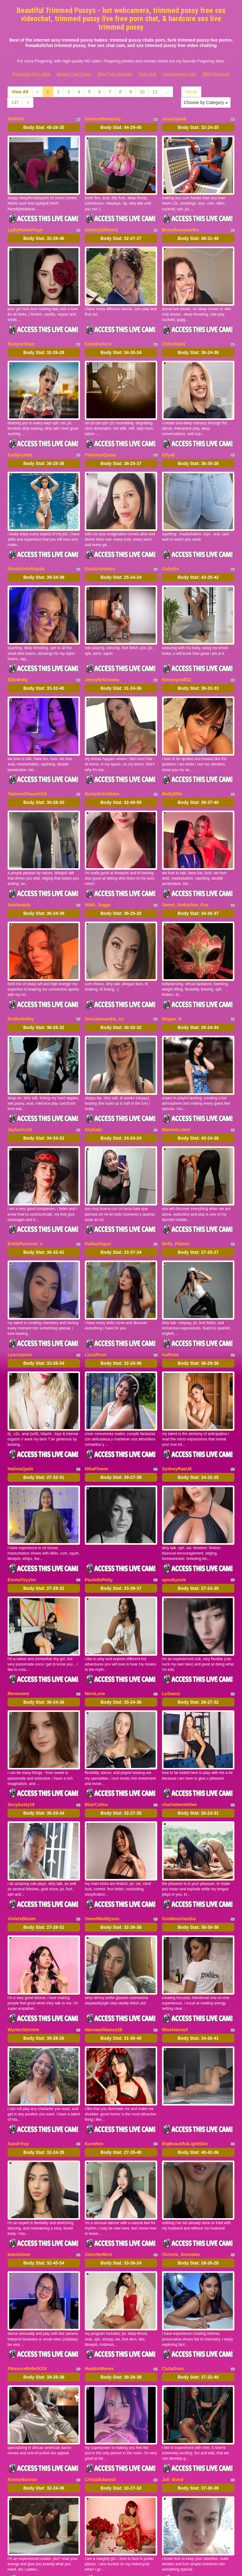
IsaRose (170, 1292)
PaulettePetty (99, 1506)
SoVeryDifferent (101, 224)
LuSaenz (171, 1614)
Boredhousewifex (180, 224)
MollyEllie (172, 759)
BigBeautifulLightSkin (185, 2041)
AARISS (16, 118)
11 (155, 91)
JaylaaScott (20, 1078)
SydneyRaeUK (177, 1401)
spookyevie (174, 1506)
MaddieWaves (99, 2255)
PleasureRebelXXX (27, 2255)
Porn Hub (147, 74)
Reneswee (18, 1614)
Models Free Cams (74, 74)
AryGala (93, 1078)
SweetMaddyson (102, 1828)
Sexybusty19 (21, 1719)
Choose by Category (206, 102)
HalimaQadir (20, 1401)
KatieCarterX (98, 332)
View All (20, 91)
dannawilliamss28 (103, 1933)
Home (191, 91)
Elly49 (168, 437)
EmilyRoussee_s (25, 1187)
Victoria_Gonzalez (181, 2147)
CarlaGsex (173, 2255)
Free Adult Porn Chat (31, 74)
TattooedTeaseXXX (27, 759)
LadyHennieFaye (25, 224)
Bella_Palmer (176, 1187)
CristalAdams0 (100, 2360)
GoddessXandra (179, 1828)
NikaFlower (96, 1401)
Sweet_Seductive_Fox (185, 865)
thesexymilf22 (176, 651)
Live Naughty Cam (179, 74)
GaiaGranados (100, 546)
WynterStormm (23, 1933)
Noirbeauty (19, 865)
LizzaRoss (95, 1292)
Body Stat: (43, 127)
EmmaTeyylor (22, 1506)
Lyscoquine (20, 1292)
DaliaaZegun (98, 1187)
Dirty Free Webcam (115, 74)
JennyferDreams (102, 651)
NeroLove (95, 1614)
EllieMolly (18, 651)
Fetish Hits (174, 2566)
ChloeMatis (174, 332)
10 (142, 91)
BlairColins (96, 1719)
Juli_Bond (172, 2360)
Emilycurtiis (20, 437)
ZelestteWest (98, 2147)
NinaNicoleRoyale (26, 546)
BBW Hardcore (216, 74)
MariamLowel (176, 1078)
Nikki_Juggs (98, 865)
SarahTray (18, 2041)
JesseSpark (174, 118)
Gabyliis (170, 546)
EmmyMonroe (22, 2360)
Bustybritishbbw (102, 759)
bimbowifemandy (103, 118)
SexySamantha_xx (104, 973)
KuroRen (94, 2041)
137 (15, 102)
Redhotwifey (21, 973)
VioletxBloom (22, 1828)
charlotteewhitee (179, 1719)
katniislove (19, 2147)
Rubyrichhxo (21, 332)
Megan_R (172, 973)
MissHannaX (175, 1933)
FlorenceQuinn (100, 437)
